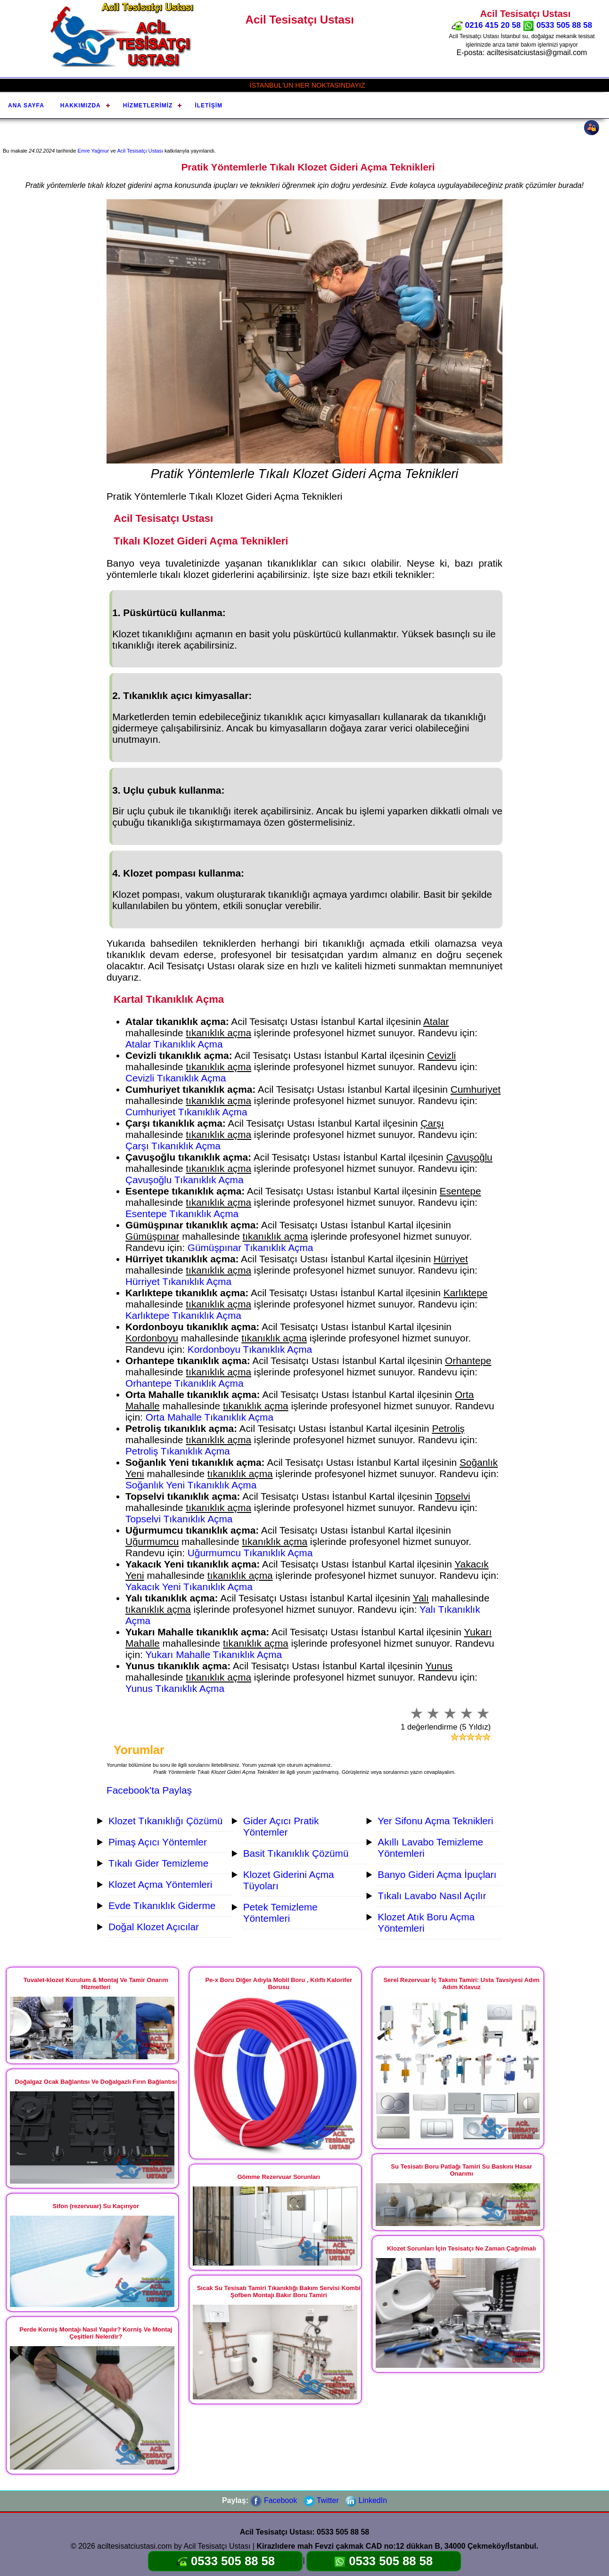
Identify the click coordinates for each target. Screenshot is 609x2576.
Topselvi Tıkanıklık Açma (178, 1518)
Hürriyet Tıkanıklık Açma (178, 1281)
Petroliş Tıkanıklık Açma (177, 1451)
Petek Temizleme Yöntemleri (280, 1913)
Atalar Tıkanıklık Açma (174, 1044)
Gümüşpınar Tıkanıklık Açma (250, 1247)
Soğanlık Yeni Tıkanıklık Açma (190, 1484)
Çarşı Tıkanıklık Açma (173, 1145)
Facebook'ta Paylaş (149, 1790)
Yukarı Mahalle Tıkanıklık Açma (213, 1654)
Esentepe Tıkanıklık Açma (182, 1213)
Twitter (321, 2500)
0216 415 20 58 (486, 25)
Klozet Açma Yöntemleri (160, 1884)
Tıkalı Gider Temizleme (158, 1863)
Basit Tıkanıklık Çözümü (296, 1853)
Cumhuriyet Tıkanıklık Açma (186, 1111)
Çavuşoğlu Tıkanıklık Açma (184, 1179)
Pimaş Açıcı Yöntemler (157, 1842)
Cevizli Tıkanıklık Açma (175, 1078)
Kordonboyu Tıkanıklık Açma (250, 1349)
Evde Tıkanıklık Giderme (161, 1905)
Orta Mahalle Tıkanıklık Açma (209, 1417)
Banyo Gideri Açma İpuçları (437, 1874)
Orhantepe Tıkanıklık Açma (184, 1383)
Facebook (273, 2500)
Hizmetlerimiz (148, 105)
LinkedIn (366, 2500)
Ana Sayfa (26, 105)
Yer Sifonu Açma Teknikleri (435, 1820)
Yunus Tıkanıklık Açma (174, 1688)
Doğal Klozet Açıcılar (153, 1926)
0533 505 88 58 (557, 25)
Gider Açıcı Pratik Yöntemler (281, 1826)
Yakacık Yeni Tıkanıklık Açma (189, 1586)
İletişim (208, 105)
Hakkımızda (80, 105)
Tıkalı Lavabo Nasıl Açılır (432, 1895)
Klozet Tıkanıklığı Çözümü (165, 1820)
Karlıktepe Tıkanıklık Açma (183, 1315)
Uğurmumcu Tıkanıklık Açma (250, 1552)
